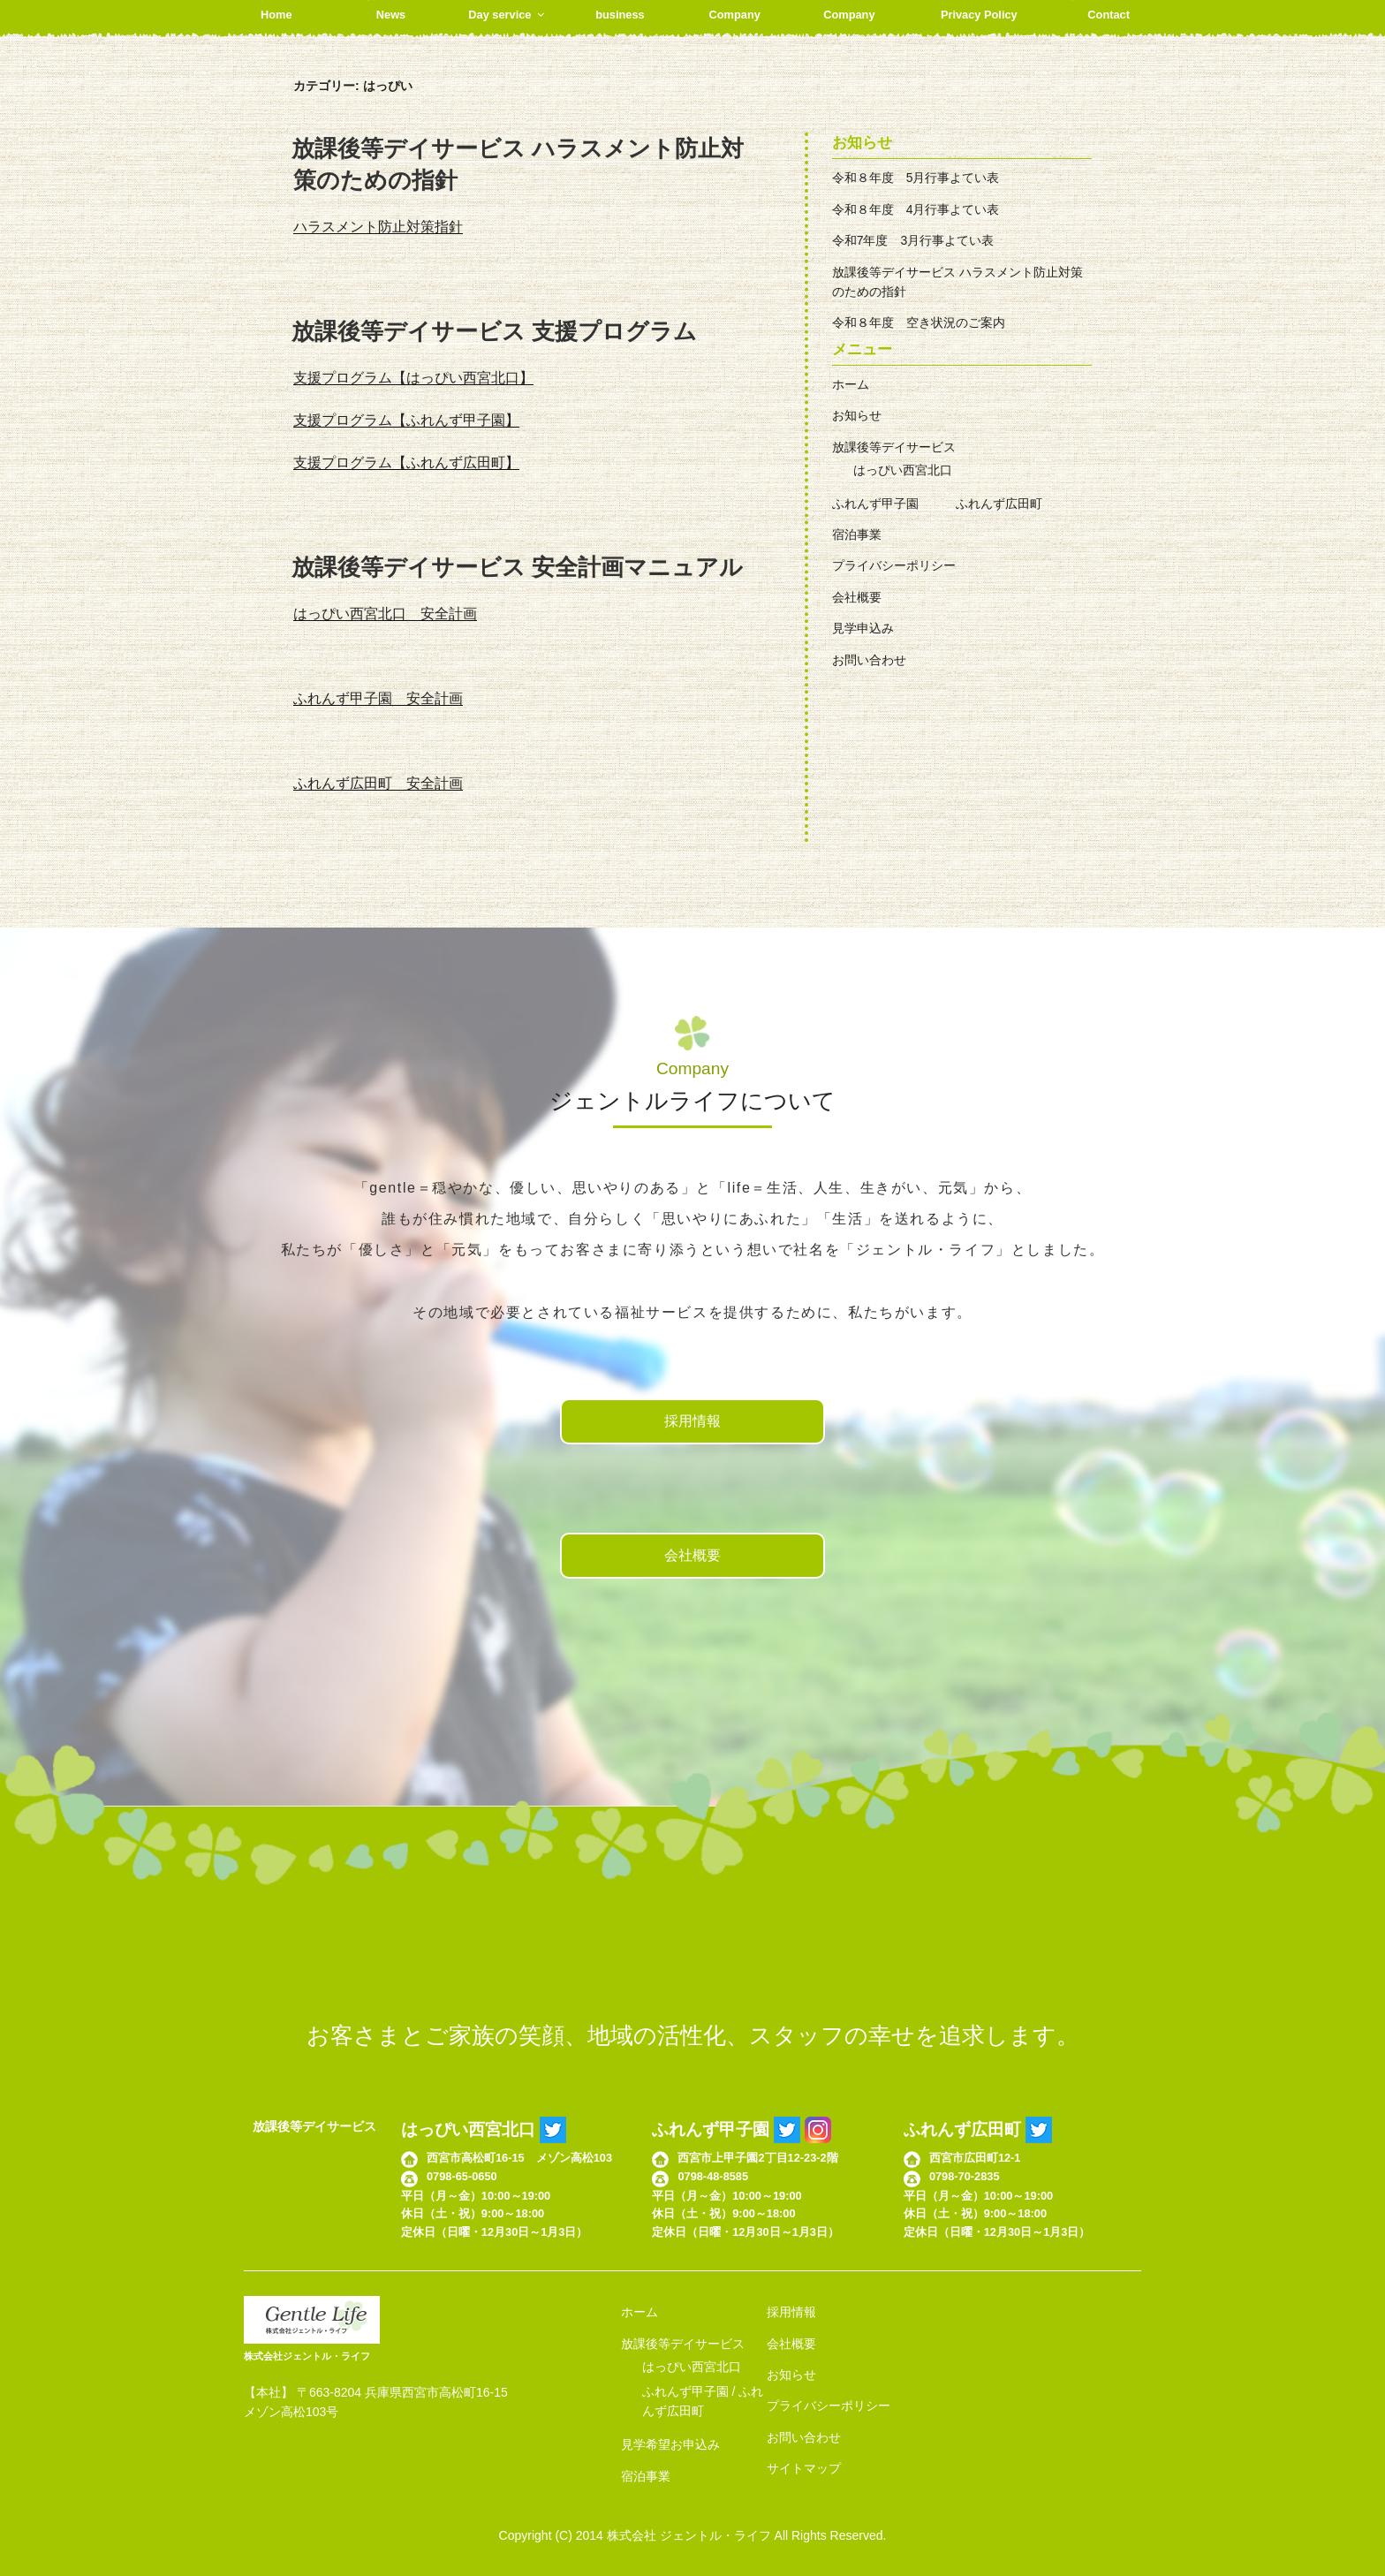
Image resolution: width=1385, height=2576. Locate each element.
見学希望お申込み (670, 2444)
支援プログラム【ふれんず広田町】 (406, 462)
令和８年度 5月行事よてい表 (916, 177)
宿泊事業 (857, 534)
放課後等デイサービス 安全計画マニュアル (517, 567)
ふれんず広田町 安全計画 (378, 783)
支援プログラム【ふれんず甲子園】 (406, 420)
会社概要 (857, 597)
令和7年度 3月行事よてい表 (913, 240)
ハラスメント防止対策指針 (378, 226)
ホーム (850, 384)
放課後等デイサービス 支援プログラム (494, 331)
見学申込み (863, 628)
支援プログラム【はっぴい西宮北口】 (413, 377)
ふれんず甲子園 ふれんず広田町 (937, 503)
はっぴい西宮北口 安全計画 (385, 613)
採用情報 (692, 1420)
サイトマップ (804, 2468)
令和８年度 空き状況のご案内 (918, 322)
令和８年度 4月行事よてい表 (916, 209)
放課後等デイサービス (894, 447)
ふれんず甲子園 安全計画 (378, 698)
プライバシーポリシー (894, 565)
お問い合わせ (869, 660)
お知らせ (857, 415)
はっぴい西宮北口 (902, 470)
